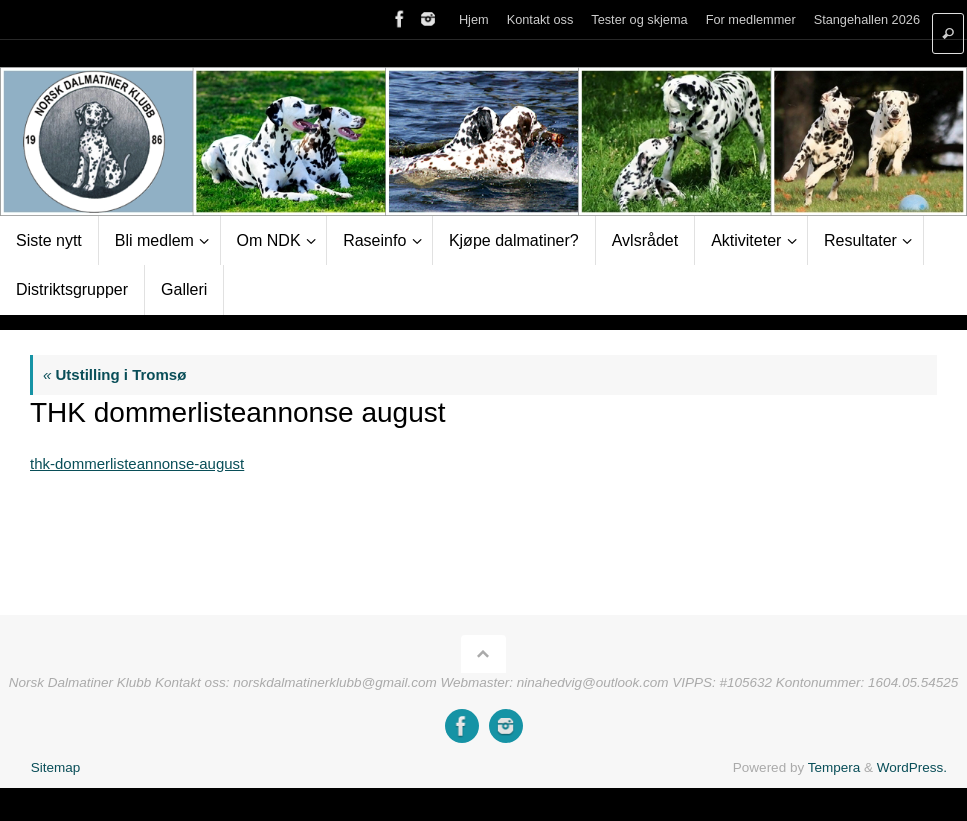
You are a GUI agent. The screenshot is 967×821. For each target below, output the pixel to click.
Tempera (834, 767)
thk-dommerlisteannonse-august (137, 463)
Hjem (474, 19)
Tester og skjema (639, 19)
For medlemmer (751, 19)
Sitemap (56, 767)
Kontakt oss (540, 19)
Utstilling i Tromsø (114, 374)
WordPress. (912, 767)
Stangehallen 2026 (867, 19)
